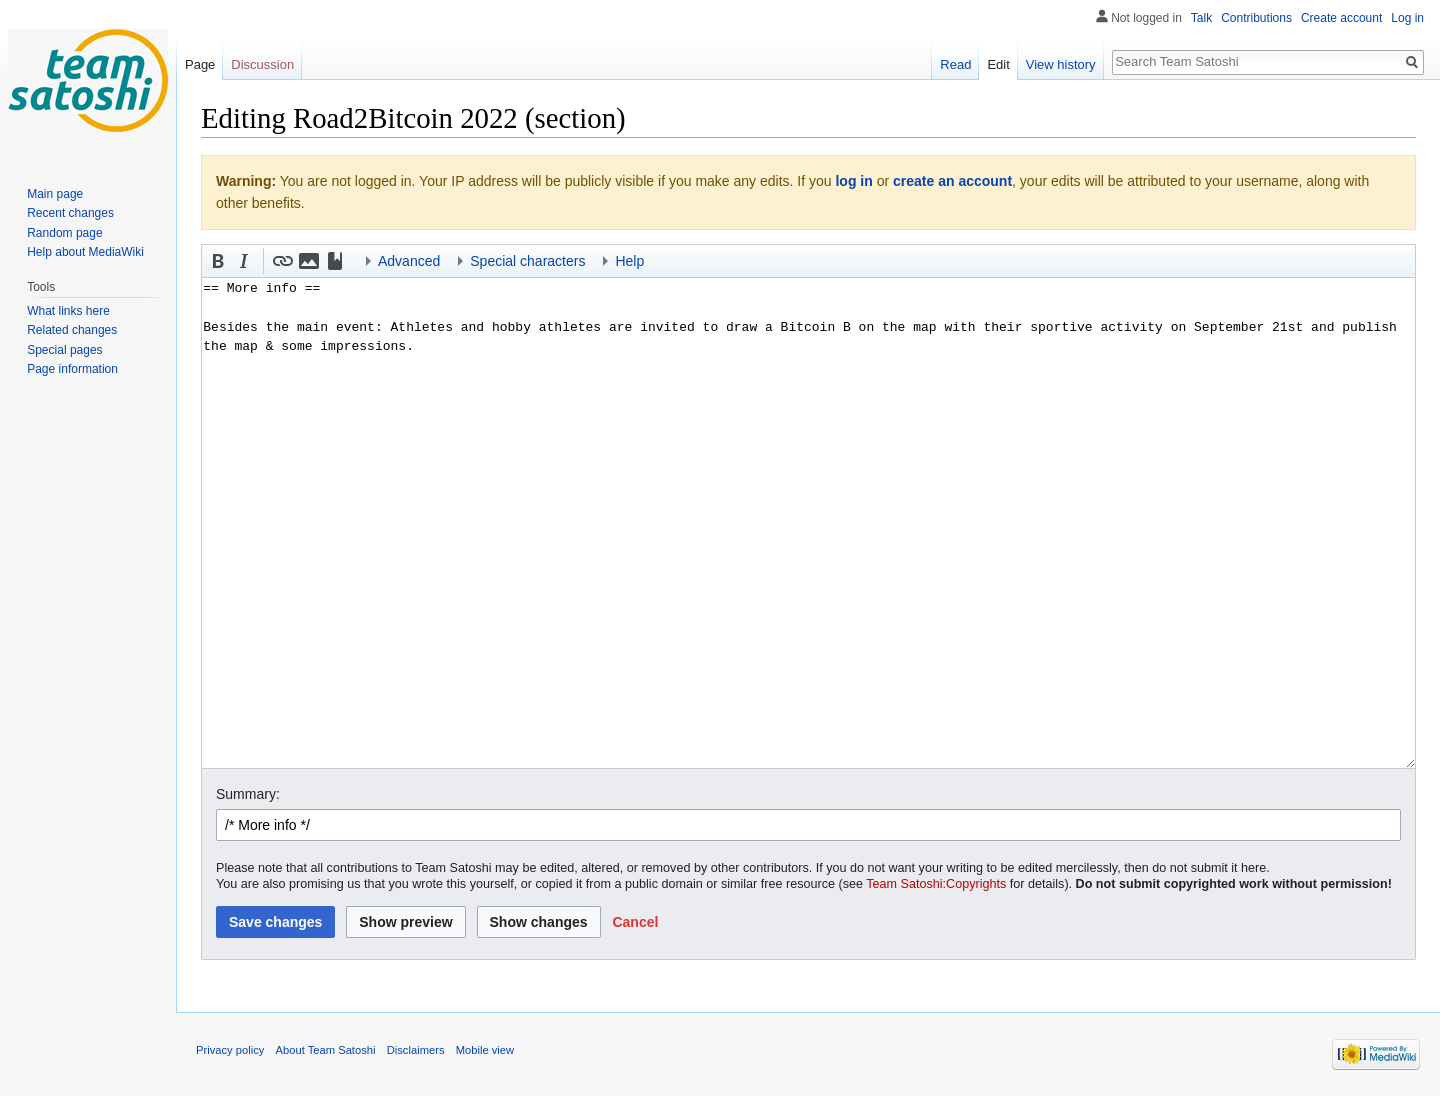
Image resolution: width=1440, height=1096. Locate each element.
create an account (952, 181)
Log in (1407, 18)
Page (200, 64)
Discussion (262, 64)
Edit (998, 64)
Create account (1341, 18)
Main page (55, 194)
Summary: (248, 794)
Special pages (64, 350)
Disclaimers (416, 1050)
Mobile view (485, 1050)
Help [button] (629, 261)
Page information (72, 369)
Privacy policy (230, 1050)
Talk (1201, 18)
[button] (218, 261)
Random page (64, 233)
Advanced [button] (409, 261)
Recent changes (70, 213)
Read (955, 64)
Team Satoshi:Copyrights (936, 884)
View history (1061, 64)
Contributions (1256, 18)
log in (853, 181)
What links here (68, 311)
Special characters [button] (527, 261)
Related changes (72, 330)
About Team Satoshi (326, 1050)
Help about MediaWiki (85, 252)
